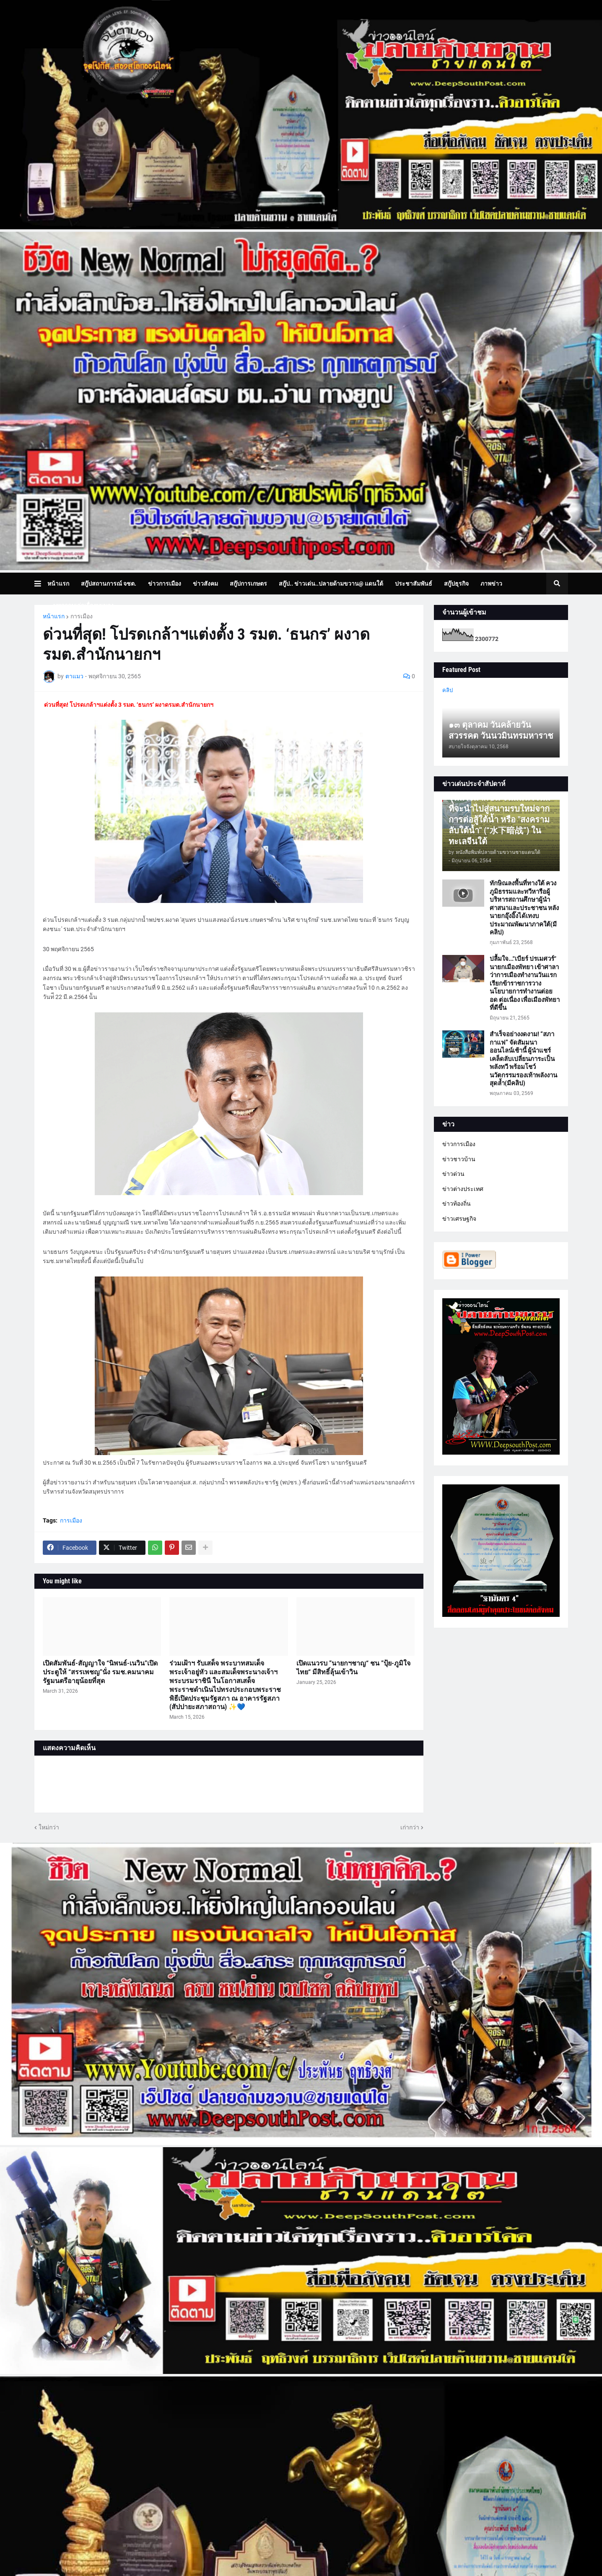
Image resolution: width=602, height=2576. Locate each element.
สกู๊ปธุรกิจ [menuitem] (456, 583)
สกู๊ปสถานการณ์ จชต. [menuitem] (108, 583)
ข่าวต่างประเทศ (462, 1189)
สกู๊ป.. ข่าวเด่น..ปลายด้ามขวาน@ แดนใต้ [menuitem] (331, 583)
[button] (40, 583)
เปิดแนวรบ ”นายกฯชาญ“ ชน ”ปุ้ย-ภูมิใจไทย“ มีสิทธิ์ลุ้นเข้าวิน (353, 1667)
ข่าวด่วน (453, 1173)
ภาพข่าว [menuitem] (491, 583)
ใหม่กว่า (49, 1827)
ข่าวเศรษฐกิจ (459, 1218)
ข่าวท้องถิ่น (456, 1203)
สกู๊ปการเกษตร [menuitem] (248, 583)
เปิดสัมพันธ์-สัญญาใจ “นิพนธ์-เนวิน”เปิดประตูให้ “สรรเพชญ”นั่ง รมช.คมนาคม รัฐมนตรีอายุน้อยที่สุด (100, 1672)
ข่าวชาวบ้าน (458, 1159)
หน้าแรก (54, 616)
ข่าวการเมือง (458, 1144)
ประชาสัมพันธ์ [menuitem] (413, 583)
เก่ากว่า (409, 1827)
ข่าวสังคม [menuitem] (205, 583)
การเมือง (81, 616)
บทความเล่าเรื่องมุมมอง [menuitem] (83, 605)
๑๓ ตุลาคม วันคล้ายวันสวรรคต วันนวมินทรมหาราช (501, 730)
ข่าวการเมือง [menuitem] (164, 583)
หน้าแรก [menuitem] (58, 583)
